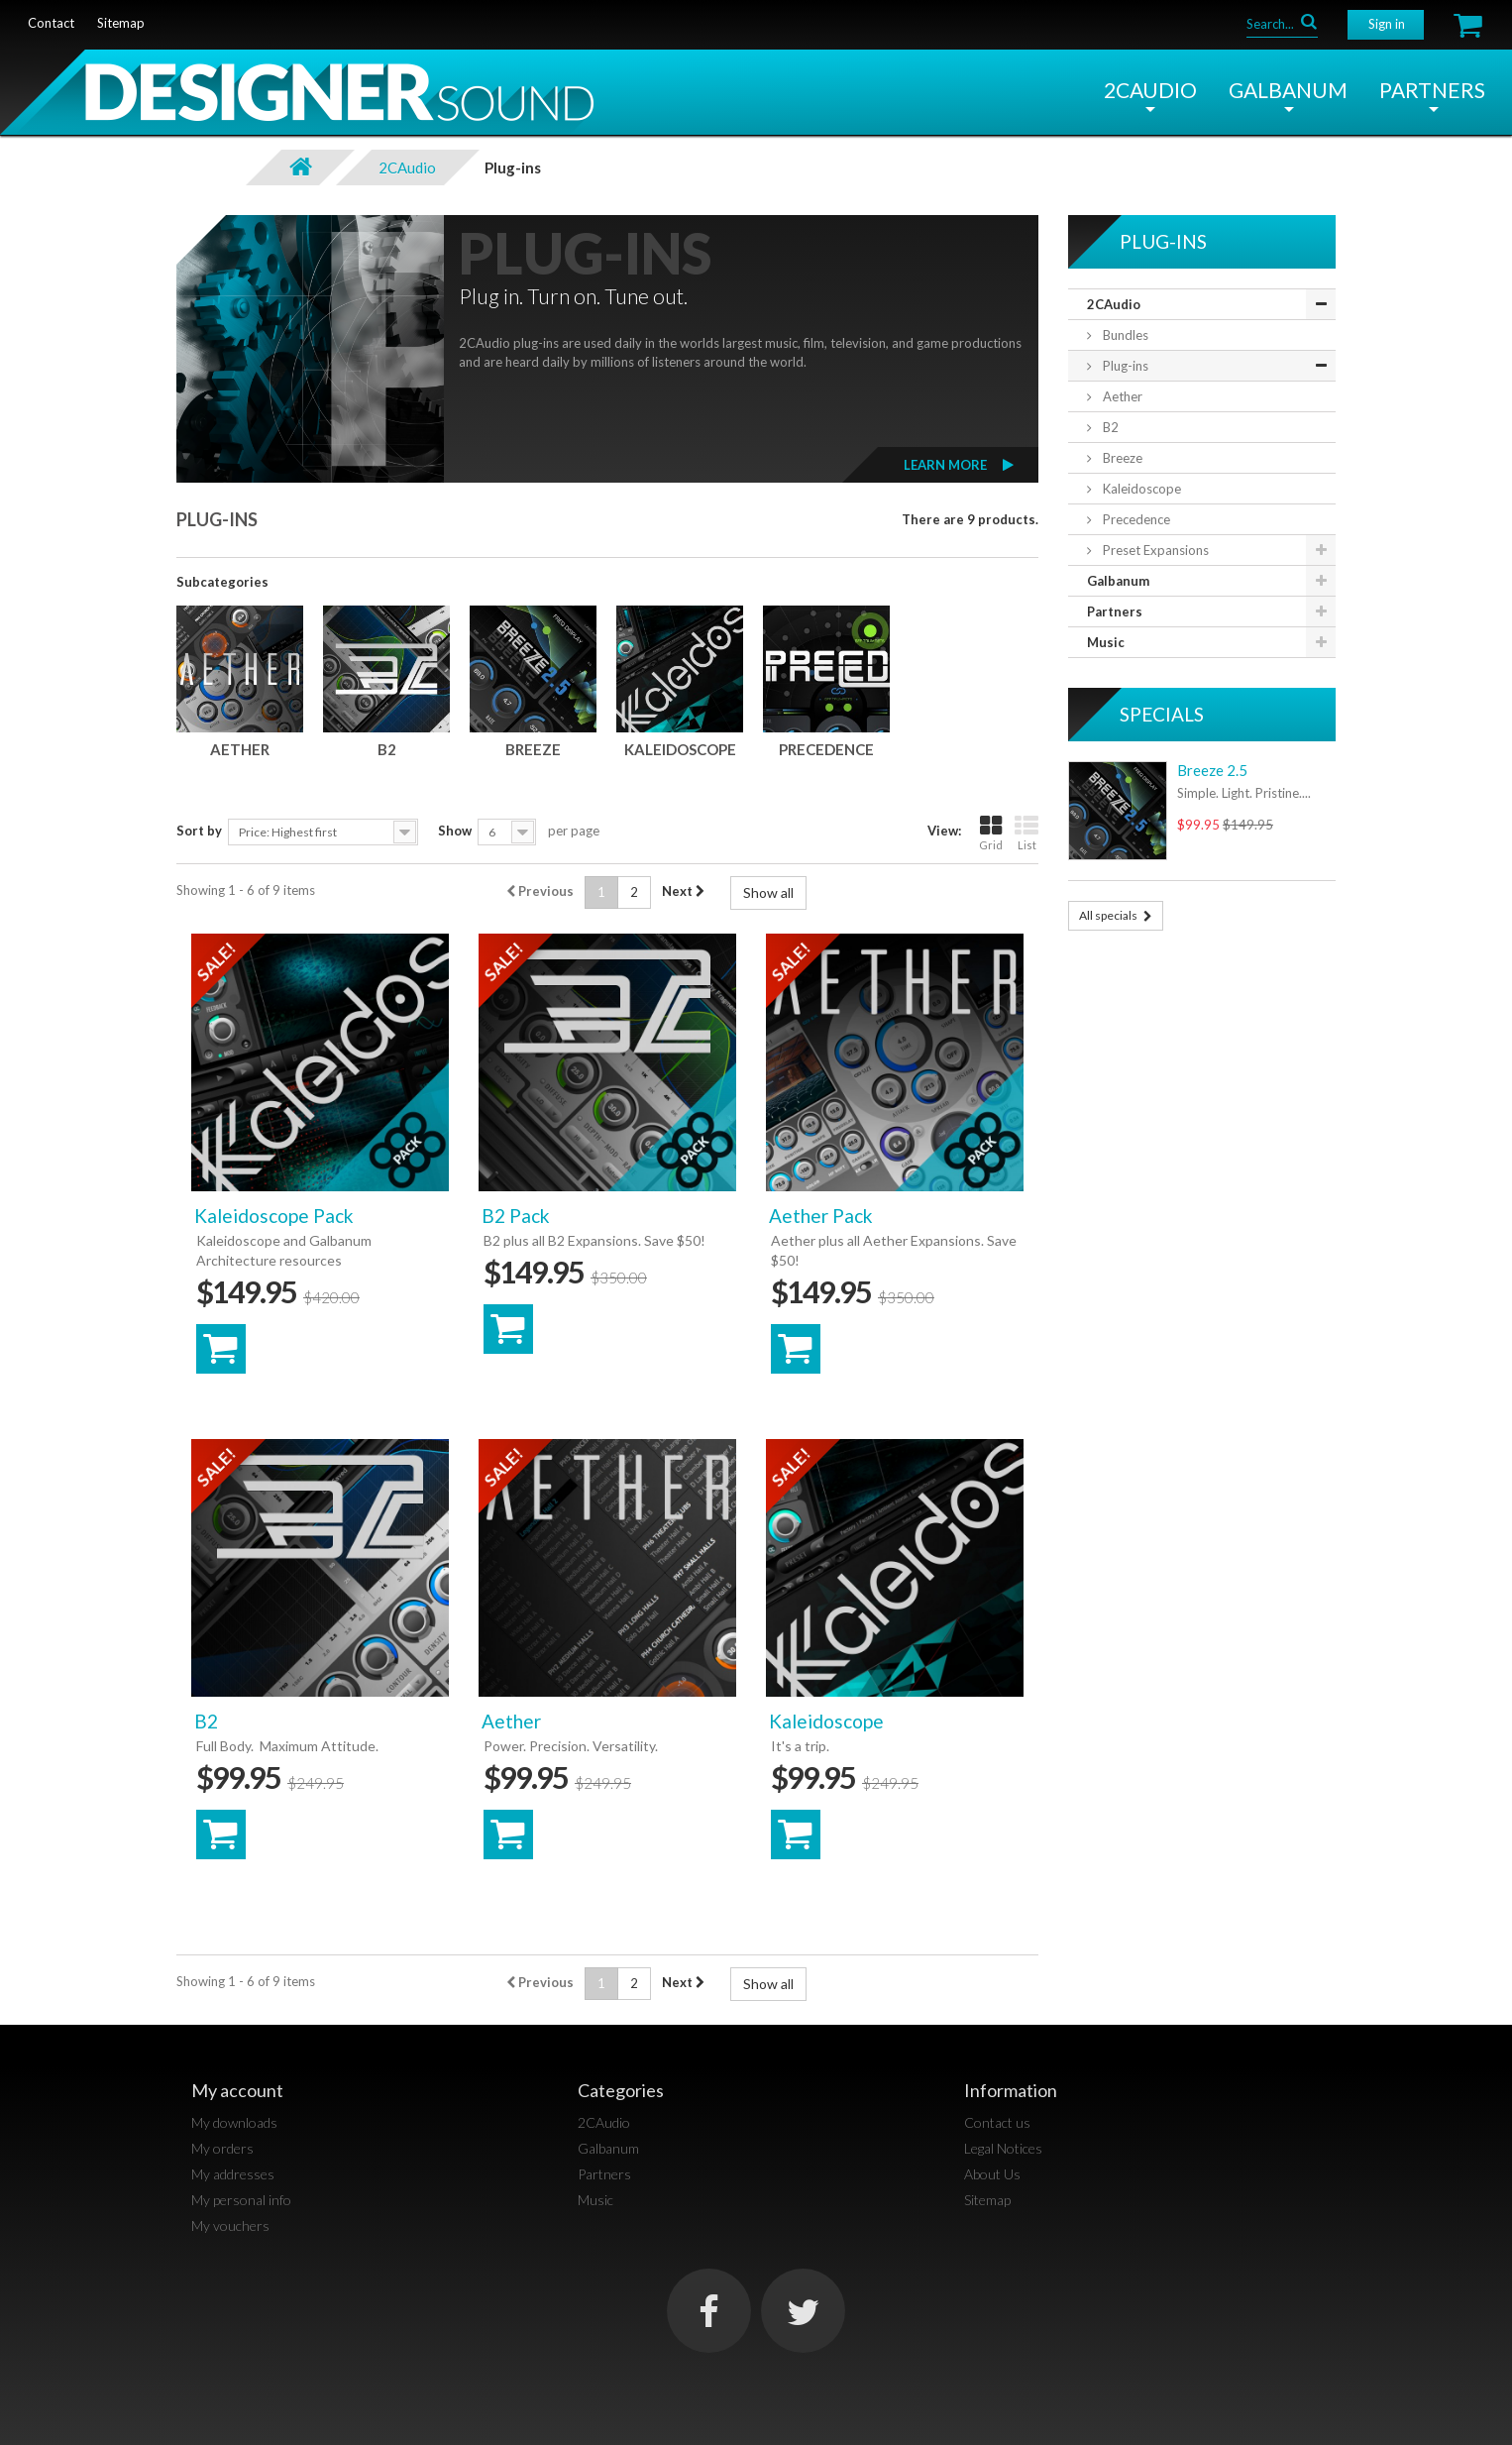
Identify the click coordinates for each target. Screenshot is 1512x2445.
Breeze (533, 749)
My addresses (232, 2174)
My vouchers (230, 2225)
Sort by (199, 830)
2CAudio (1150, 89)
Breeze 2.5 (1212, 770)
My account (237, 2090)
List (1026, 833)
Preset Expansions (1154, 550)
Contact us (997, 2122)
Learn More (945, 465)
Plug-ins (1124, 366)
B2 (387, 749)
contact (51, 23)
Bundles (1124, 335)
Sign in (1386, 24)
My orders (222, 2148)
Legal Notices (1003, 2148)
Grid (991, 833)
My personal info (241, 2199)
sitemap (121, 23)
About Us (992, 2174)
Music (1106, 642)
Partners (1432, 89)
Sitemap (987, 2199)
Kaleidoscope (680, 749)
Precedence (826, 749)
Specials (1162, 714)
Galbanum (1288, 89)
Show (455, 830)
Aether (240, 749)
